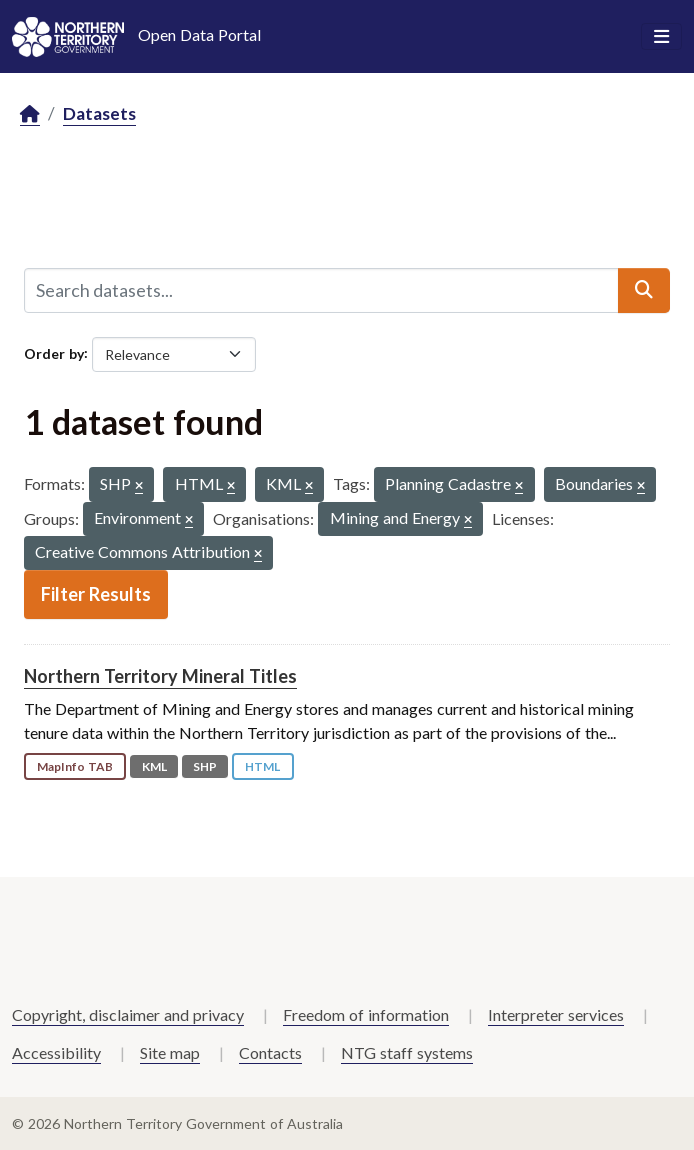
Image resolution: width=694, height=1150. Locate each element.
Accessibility (56, 1052)
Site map (170, 1052)
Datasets (99, 113)
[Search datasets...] (321, 290)
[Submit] (644, 290)
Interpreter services (556, 1014)
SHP (205, 766)
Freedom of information (366, 1014)
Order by (54, 352)
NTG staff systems (407, 1052)
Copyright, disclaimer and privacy (128, 1014)
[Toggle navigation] (661, 37)
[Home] (30, 114)
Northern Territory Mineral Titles (160, 676)
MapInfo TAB (75, 766)
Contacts (270, 1052)
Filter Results (96, 594)
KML (154, 766)
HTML (262, 766)
